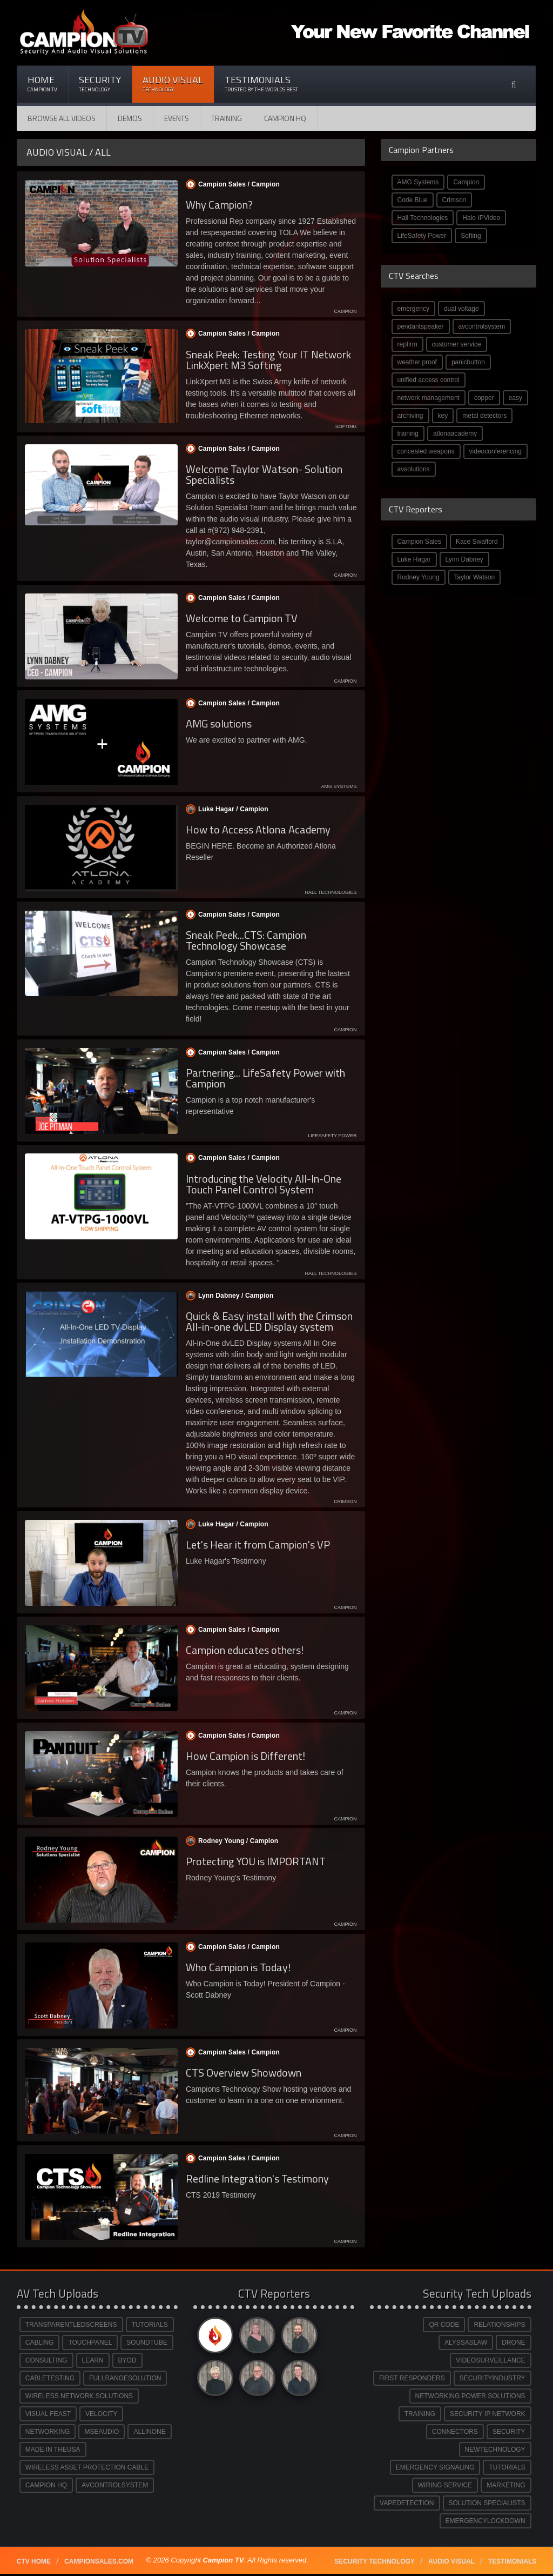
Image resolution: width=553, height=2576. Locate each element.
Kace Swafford (477, 541)
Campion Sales (419, 541)
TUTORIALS (150, 2324)
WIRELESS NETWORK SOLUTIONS (79, 2396)
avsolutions (413, 469)
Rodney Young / (231, 1841)
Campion (466, 182)
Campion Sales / (232, 184)
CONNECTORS (455, 2431)
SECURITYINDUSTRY (492, 2378)
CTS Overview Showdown (243, 2072)
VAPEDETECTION (407, 2503)
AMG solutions (219, 723)
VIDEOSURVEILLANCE (490, 2360)
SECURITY (509, 2431)
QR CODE (444, 2324)
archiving (410, 415)
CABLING (39, 2342)
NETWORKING (47, 2431)
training (408, 433)
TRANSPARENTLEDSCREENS (71, 2324)
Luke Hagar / (226, 809)
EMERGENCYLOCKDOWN (485, 2521)
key (443, 415)
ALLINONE (149, 2431)
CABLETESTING (50, 2378)
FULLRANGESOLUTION (125, 2378)
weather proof (417, 362)
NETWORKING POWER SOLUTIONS (470, 2396)
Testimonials (261, 83)
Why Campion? (219, 204)
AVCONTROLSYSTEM (115, 2485)
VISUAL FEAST (48, 2414)
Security (100, 83)
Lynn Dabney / (229, 1295)
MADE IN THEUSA (52, 2449)
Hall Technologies (422, 218)
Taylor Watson (474, 577)
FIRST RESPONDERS (412, 2378)
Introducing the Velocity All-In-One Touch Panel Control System (263, 1184)
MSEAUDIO (101, 2431)
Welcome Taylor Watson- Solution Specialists (264, 474)
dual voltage (461, 308)
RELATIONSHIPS (499, 2324)
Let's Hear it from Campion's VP (258, 1544)
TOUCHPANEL (90, 2342)
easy (515, 398)
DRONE (513, 2342)
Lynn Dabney (464, 559)
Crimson (454, 200)
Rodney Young (418, 577)
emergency (413, 308)
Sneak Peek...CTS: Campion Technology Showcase (246, 940)
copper (484, 398)
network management (428, 398)
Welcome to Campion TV (242, 618)
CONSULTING (46, 2360)
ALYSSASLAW (465, 2342)
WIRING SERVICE (445, 2485)
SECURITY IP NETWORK (487, 2414)
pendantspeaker (420, 326)
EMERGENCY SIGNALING (435, 2467)
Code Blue (412, 200)
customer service (456, 344)
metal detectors (484, 415)
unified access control (428, 380)
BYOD (127, 2360)
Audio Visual (173, 83)
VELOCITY (101, 2414)
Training (226, 118)
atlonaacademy (455, 433)
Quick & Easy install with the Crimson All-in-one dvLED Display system (269, 1321)
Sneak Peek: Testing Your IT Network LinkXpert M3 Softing (268, 359)
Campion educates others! (245, 1649)
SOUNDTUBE (146, 2342)
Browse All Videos (62, 118)
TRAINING (419, 2414)
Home (42, 83)
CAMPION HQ (285, 118)
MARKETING (506, 2485)
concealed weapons (426, 451)
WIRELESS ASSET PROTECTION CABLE (87, 2467)
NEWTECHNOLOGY (495, 2449)
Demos (130, 118)
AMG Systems (418, 182)
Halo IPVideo (481, 218)
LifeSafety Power (422, 235)
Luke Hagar (414, 559)
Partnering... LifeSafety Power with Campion (265, 1078)
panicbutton (468, 362)
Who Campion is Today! (238, 1967)
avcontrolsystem (481, 326)
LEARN (93, 2360)
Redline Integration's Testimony (257, 2178)
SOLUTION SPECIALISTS (487, 2503)
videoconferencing (495, 451)
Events (176, 118)
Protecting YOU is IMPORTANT (256, 1861)
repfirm (407, 344)
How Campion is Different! (245, 1755)
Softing (471, 235)
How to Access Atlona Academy (258, 829)
